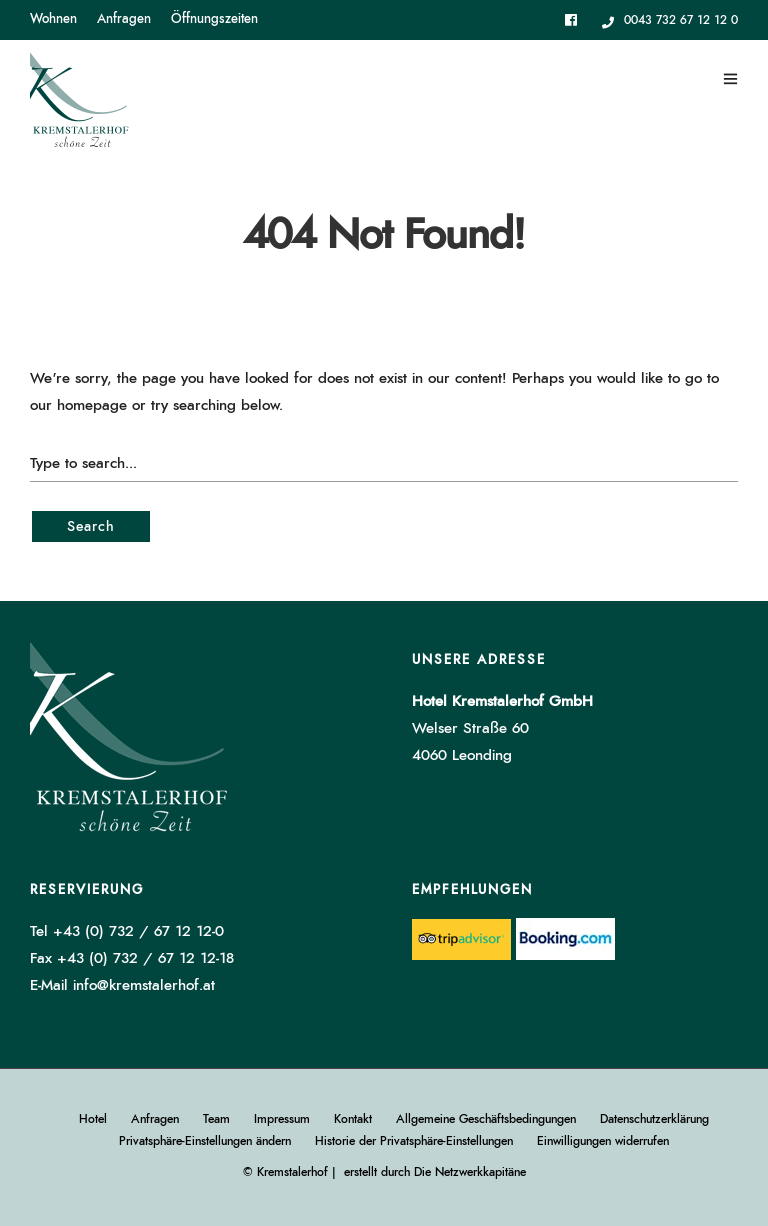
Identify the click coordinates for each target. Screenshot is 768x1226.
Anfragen (124, 19)
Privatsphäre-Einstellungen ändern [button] (205, 1141)
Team (216, 1119)
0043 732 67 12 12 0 (670, 20)
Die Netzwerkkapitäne (470, 1172)
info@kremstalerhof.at (144, 985)
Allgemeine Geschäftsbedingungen (486, 1119)
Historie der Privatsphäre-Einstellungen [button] (414, 1141)
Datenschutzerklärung (654, 1119)
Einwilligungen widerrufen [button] (603, 1141)
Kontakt (353, 1119)
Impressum (282, 1119)
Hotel (93, 1119)
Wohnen (53, 19)
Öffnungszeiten (214, 19)
